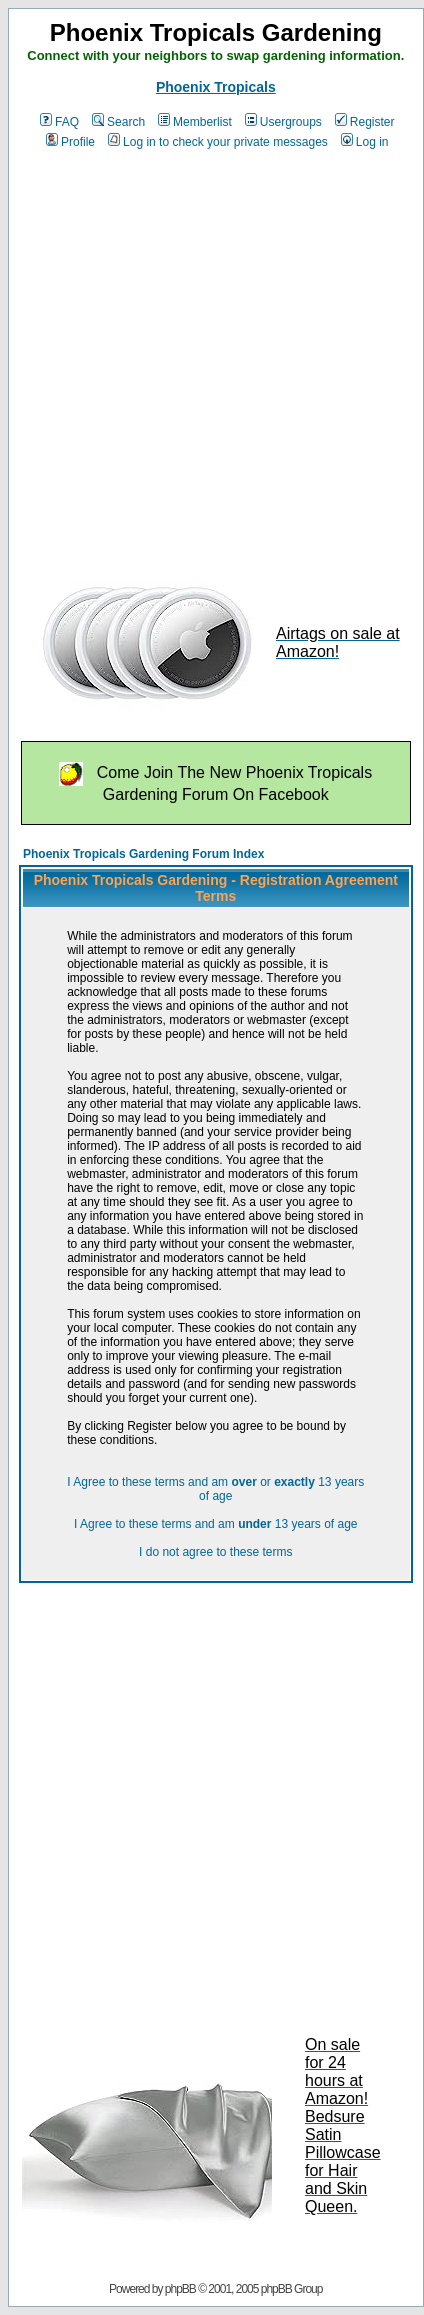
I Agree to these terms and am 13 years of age (216, 1524)
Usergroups (283, 122)
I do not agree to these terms (215, 1552)
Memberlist (195, 122)
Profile (70, 142)
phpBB (180, 2289)
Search (118, 122)
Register (365, 122)
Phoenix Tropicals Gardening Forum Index (143, 854)
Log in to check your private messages (218, 142)
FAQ (59, 122)
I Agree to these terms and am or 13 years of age (215, 1489)
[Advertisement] (187, 359)
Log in (365, 142)
